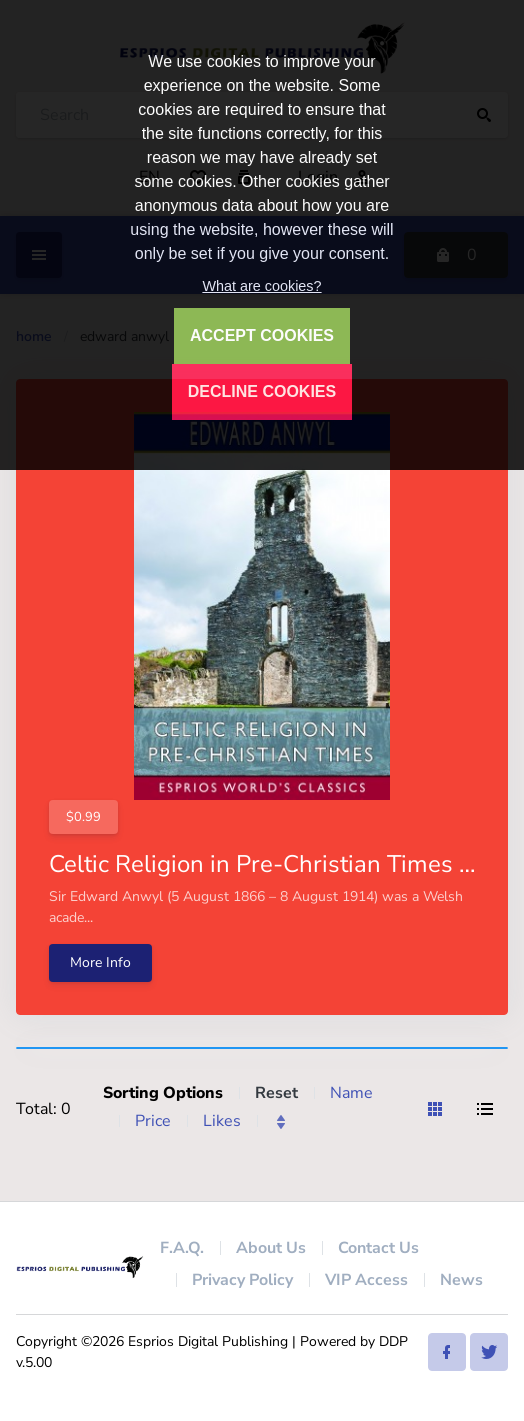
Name (351, 1093)
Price (153, 1121)
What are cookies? (261, 286)
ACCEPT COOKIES (262, 335)
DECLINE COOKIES (262, 391)
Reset (276, 1093)
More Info (100, 962)
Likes (222, 1121)
